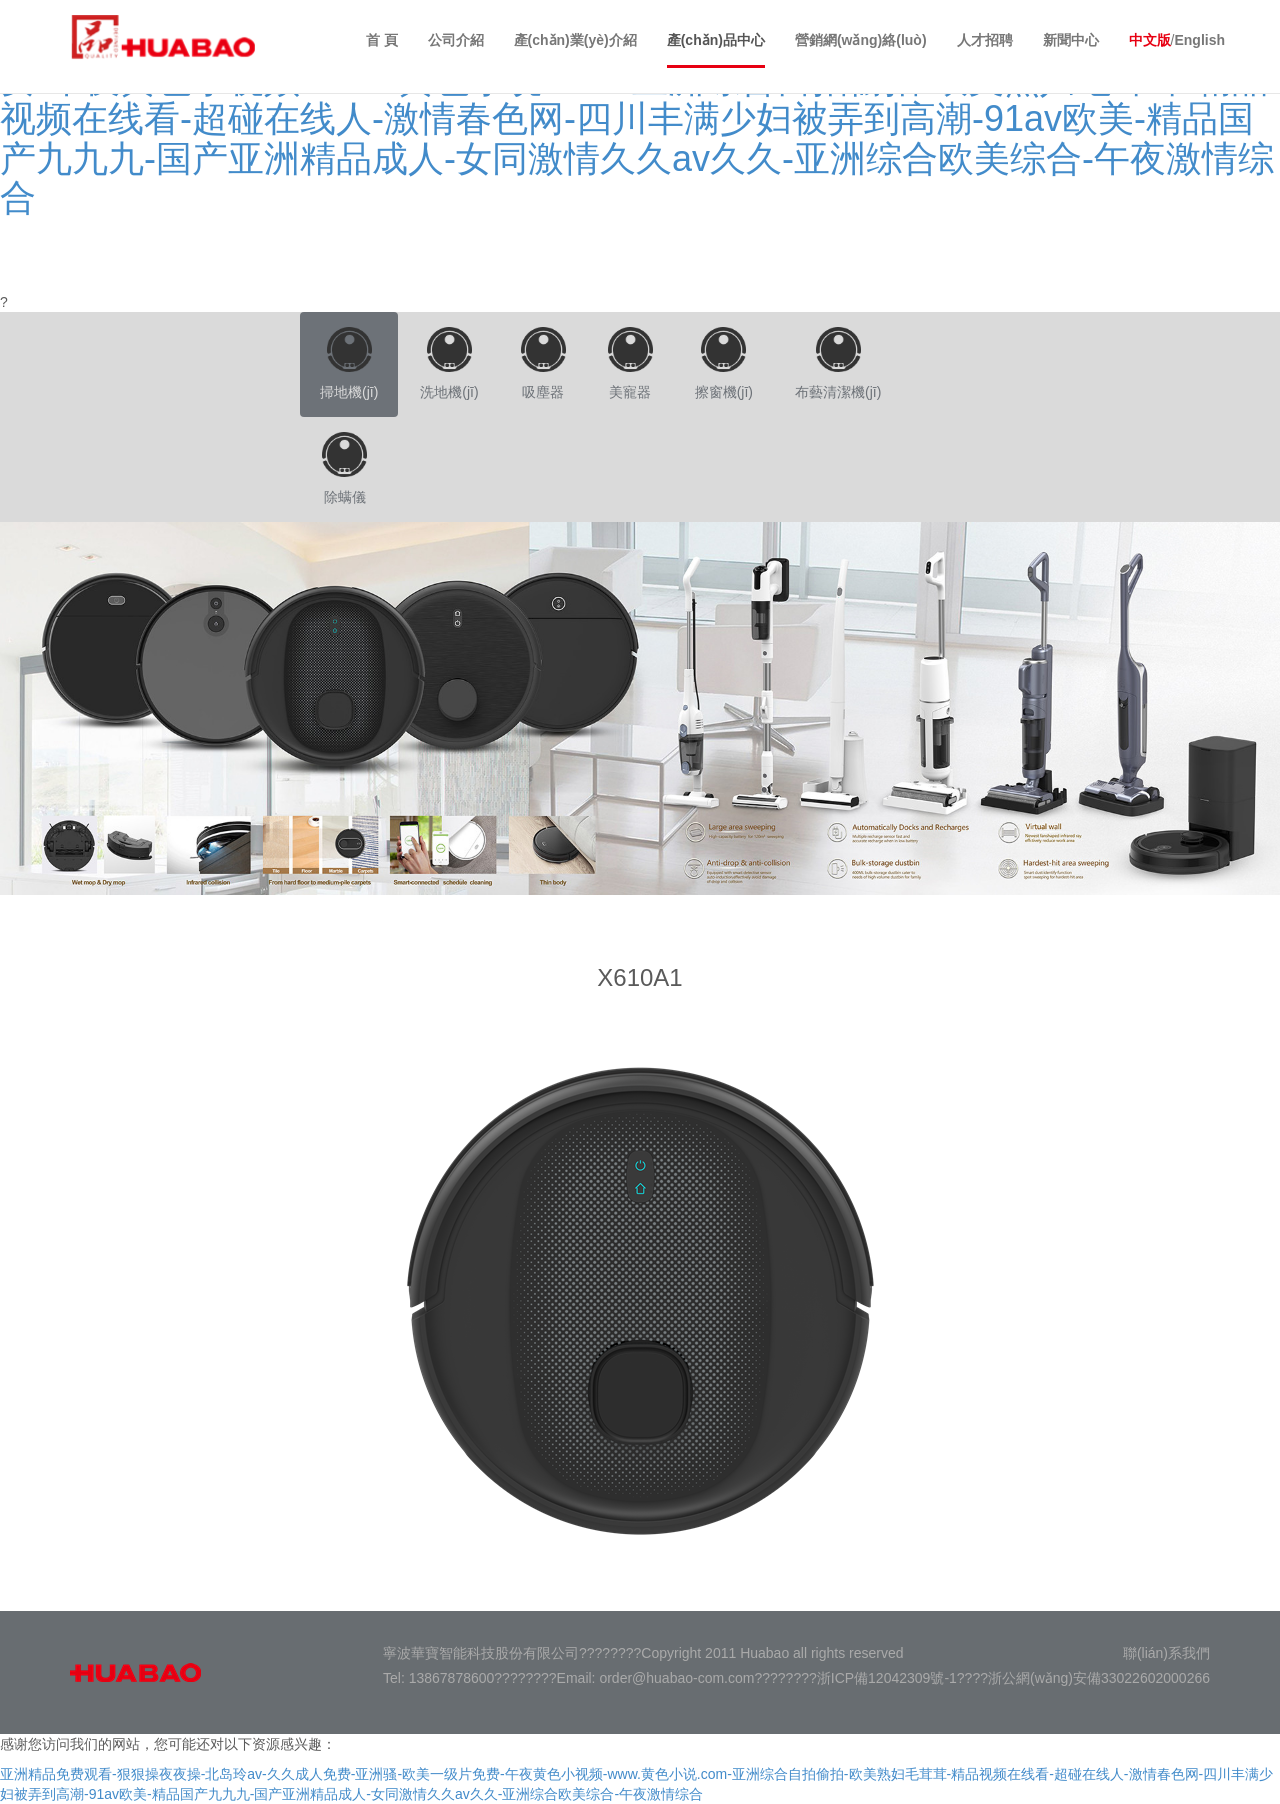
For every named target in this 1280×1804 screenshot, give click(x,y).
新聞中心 (1071, 40)
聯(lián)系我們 (1166, 1653)
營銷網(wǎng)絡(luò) (861, 40)
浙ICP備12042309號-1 (887, 1678)
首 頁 (382, 40)
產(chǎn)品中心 (716, 40)
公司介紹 (456, 40)
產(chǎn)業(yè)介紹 (575, 40)
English (1199, 40)
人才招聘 (985, 40)
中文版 (1150, 40)
